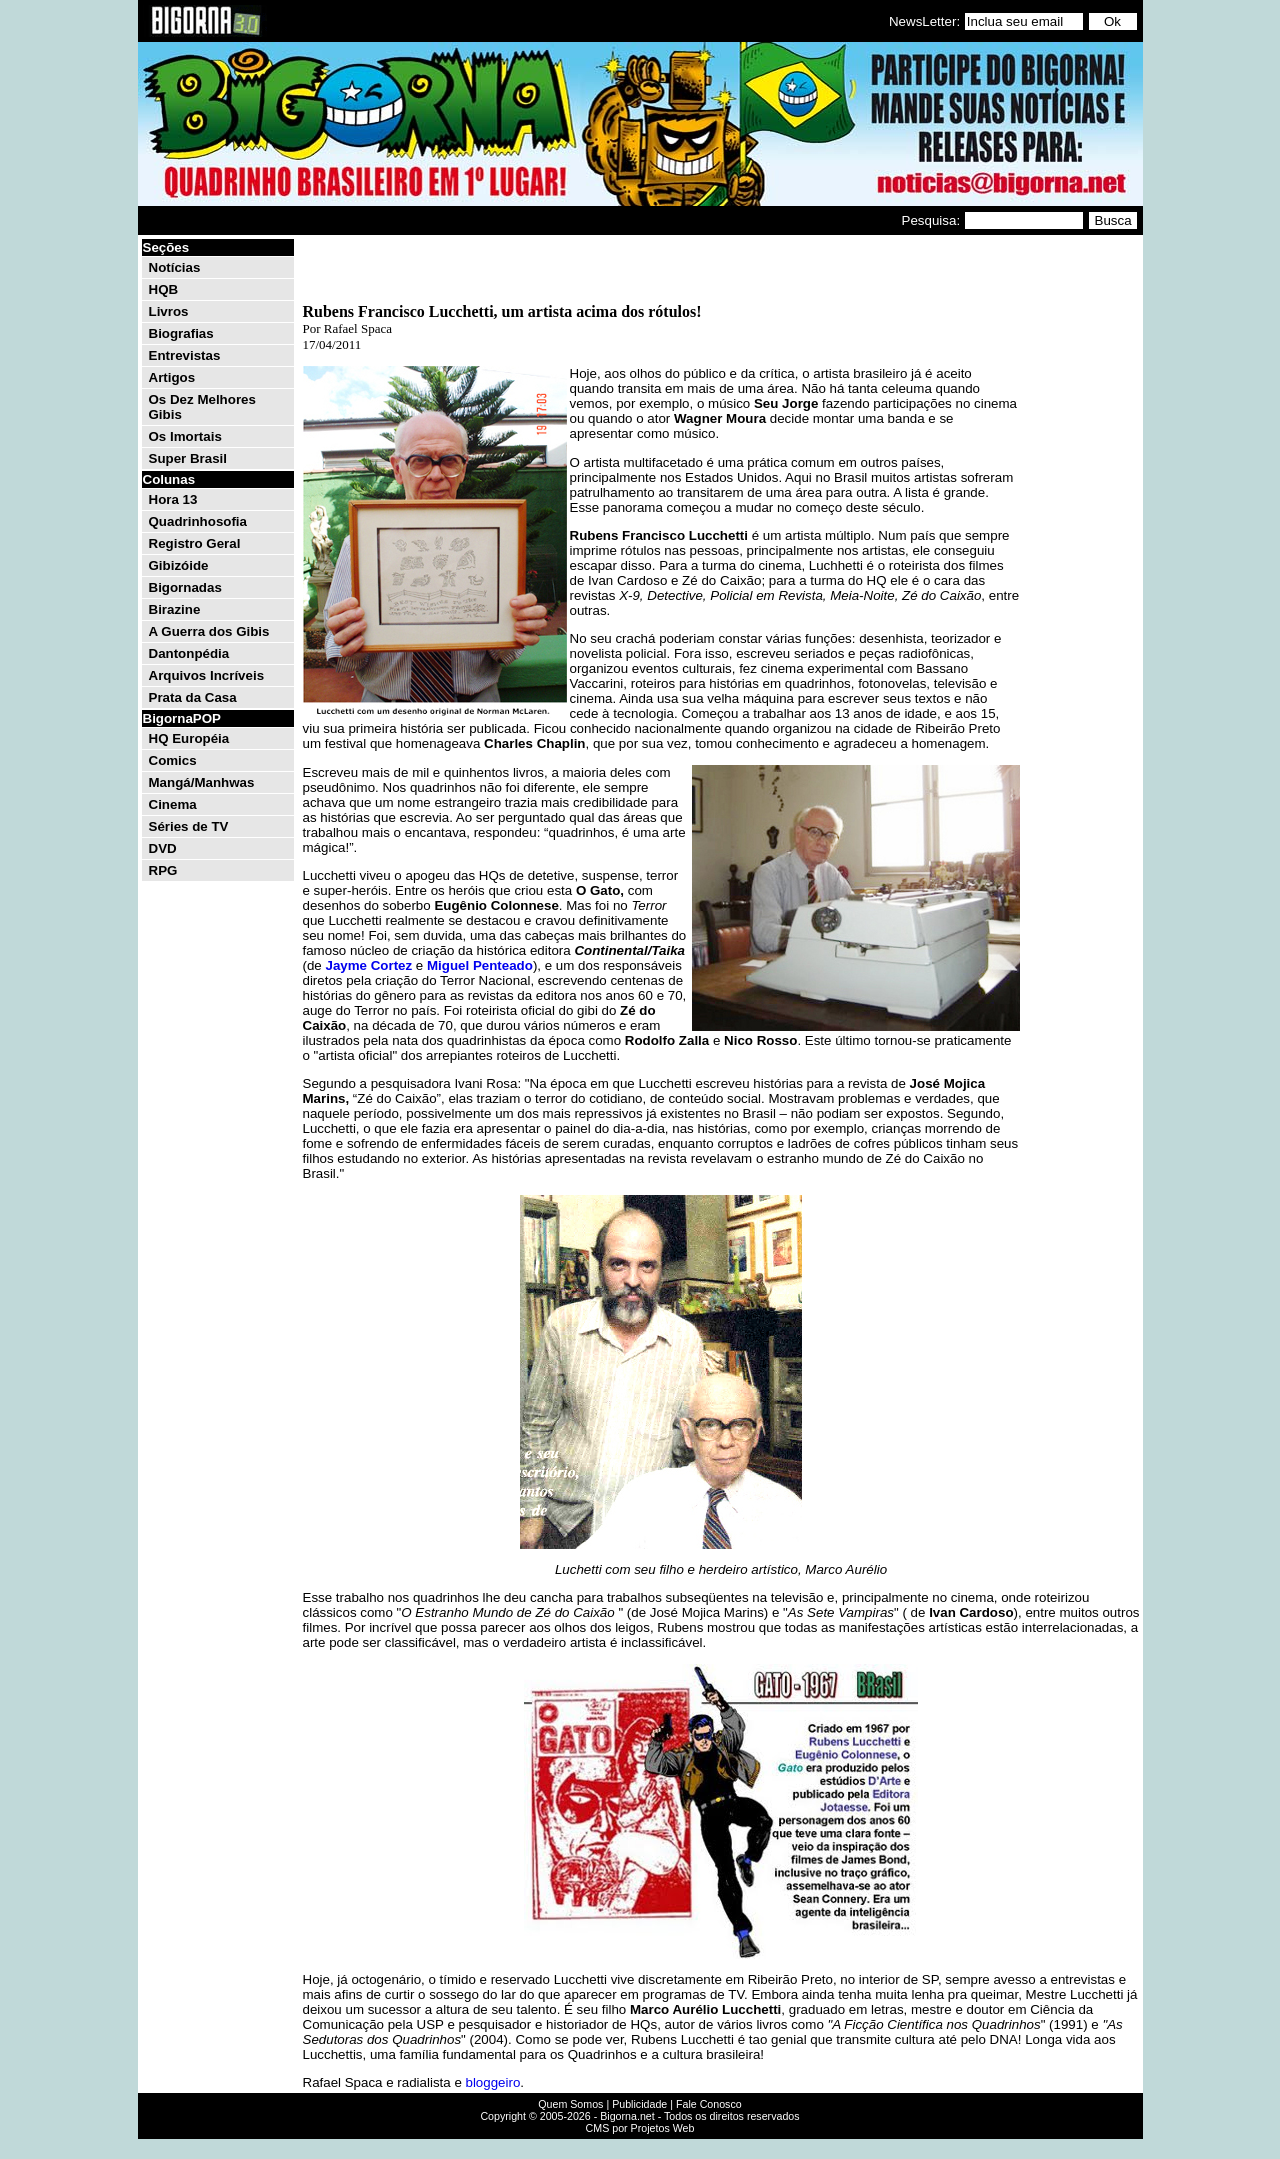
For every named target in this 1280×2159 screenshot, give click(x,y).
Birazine (175, 609)
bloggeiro (491, 2082)
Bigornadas (185, 587)
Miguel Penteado (480, 965)
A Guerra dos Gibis (209, 631)
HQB (164, 289)
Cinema (173, 804)
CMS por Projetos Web (640, 2128)
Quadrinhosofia (198, 521)
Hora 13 (173, 499)
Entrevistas (185, 355)
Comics (173, 760)
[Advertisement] (1080, 538)
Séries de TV (189, 826)
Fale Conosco (709, 2104)
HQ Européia (189, 738)
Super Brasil (188, 458)
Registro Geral (195, 543)
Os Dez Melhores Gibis (202, 407)
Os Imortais (185, 436)
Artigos (172, 377)
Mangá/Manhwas (202, 782)
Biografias (181, 333)
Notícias (175, 267)
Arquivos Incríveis (207, 675)
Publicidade (639, 2104)
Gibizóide (179, 565)
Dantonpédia (189, 653)
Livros (169, 311)
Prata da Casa (193, 697)
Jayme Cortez (368, 965)
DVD (163, 848)
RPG (163, 870)
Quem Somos (570, 2104)
